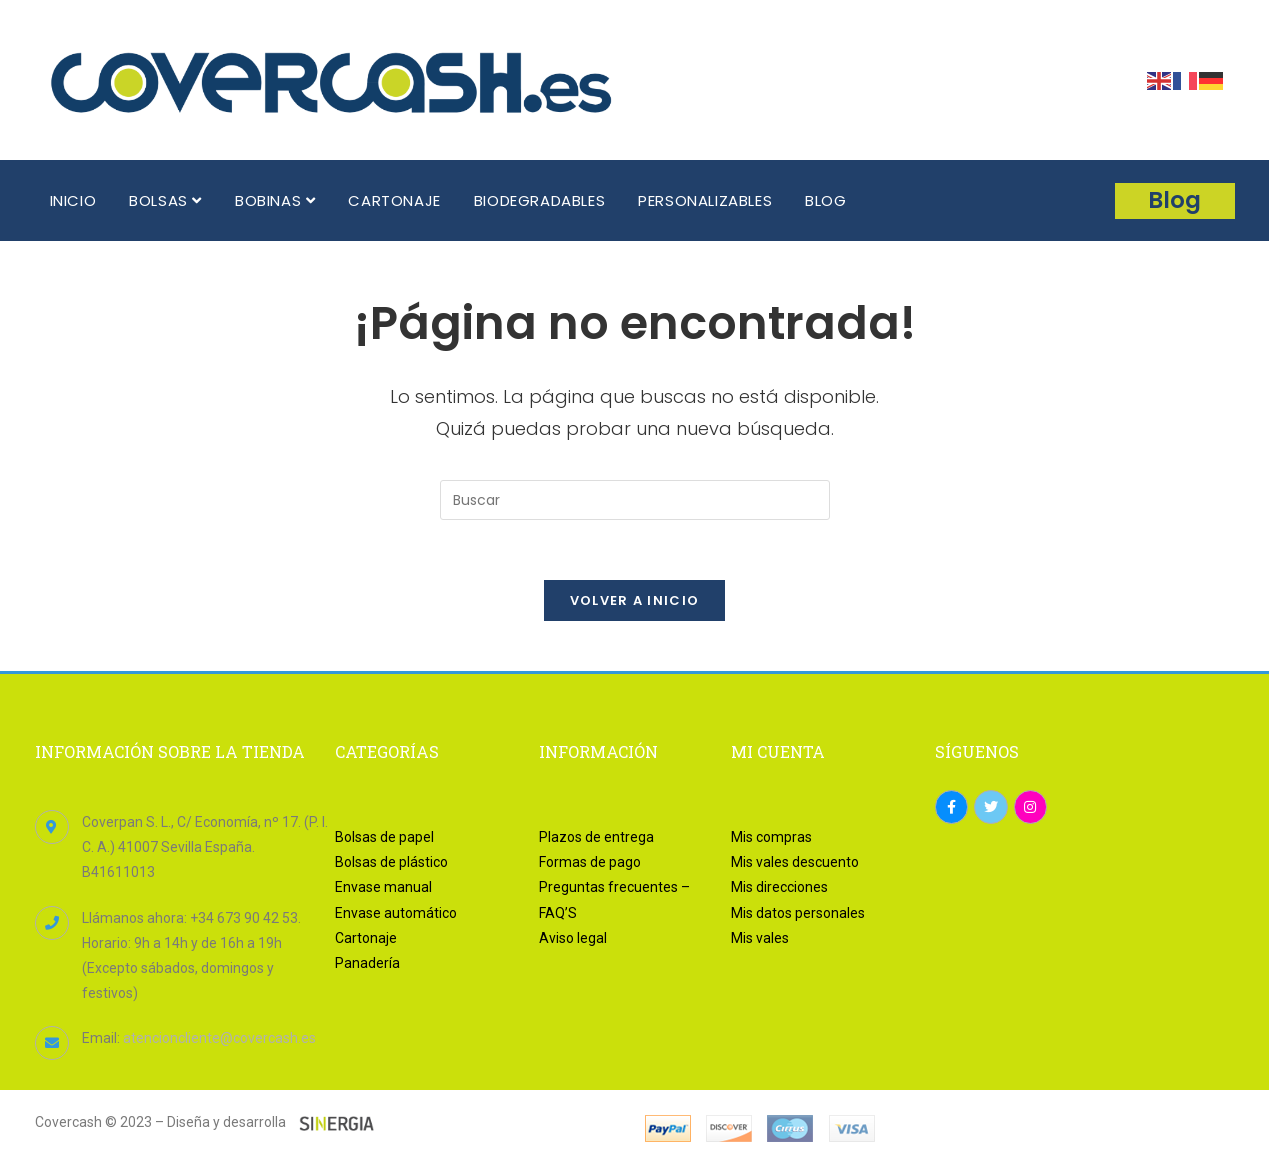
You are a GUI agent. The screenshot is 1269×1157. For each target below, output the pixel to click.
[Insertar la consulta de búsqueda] (635, 500)
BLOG (825, 200)
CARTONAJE (394, 200)
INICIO (73, 200)
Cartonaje (366, 938)
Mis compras (771, 837)
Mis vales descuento (795, 863)
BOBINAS (275, 200)
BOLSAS (165, 200)
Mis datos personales (798, 913)
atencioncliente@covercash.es (219, 1039)
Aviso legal (573, 938)
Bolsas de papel (384, 837)
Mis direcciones (779, 888)
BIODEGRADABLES (539, 200)
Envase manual (383, 888)
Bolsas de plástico (391, 863)
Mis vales (760, 938)
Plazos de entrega (596, 837)
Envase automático (396, 913)
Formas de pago (590, 863)
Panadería (367, 963)
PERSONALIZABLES (705, 200)
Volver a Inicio (635, 600)
